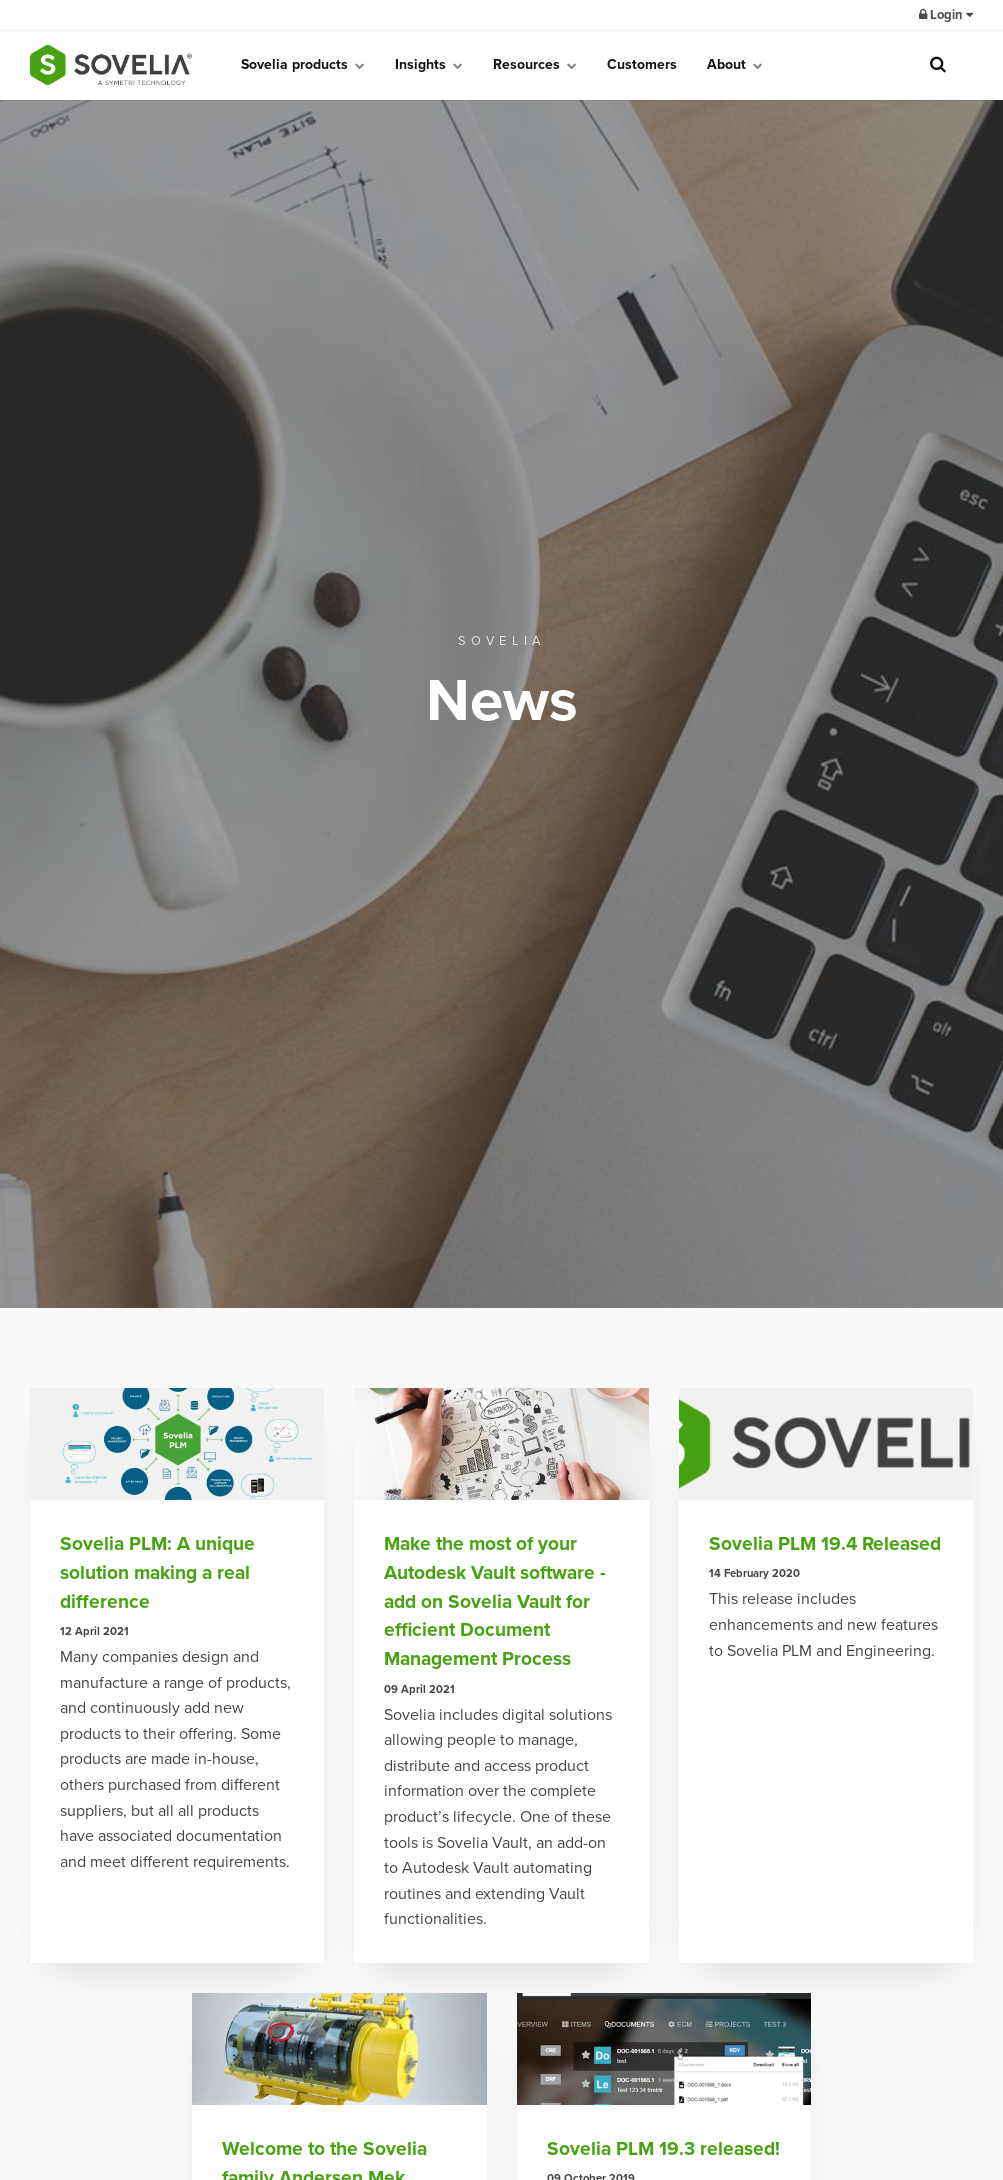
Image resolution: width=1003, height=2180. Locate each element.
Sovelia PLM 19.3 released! (663, 2148)
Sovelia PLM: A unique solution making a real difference (157, 1572)
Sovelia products (303, 64)
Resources (535, 64)
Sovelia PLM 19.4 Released (825, 1543)
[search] (938, 65)
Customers (642, 64)
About (735, 64)
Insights (429, 64)
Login (946, 15)
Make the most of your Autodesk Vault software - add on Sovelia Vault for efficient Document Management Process (495, 1601)
